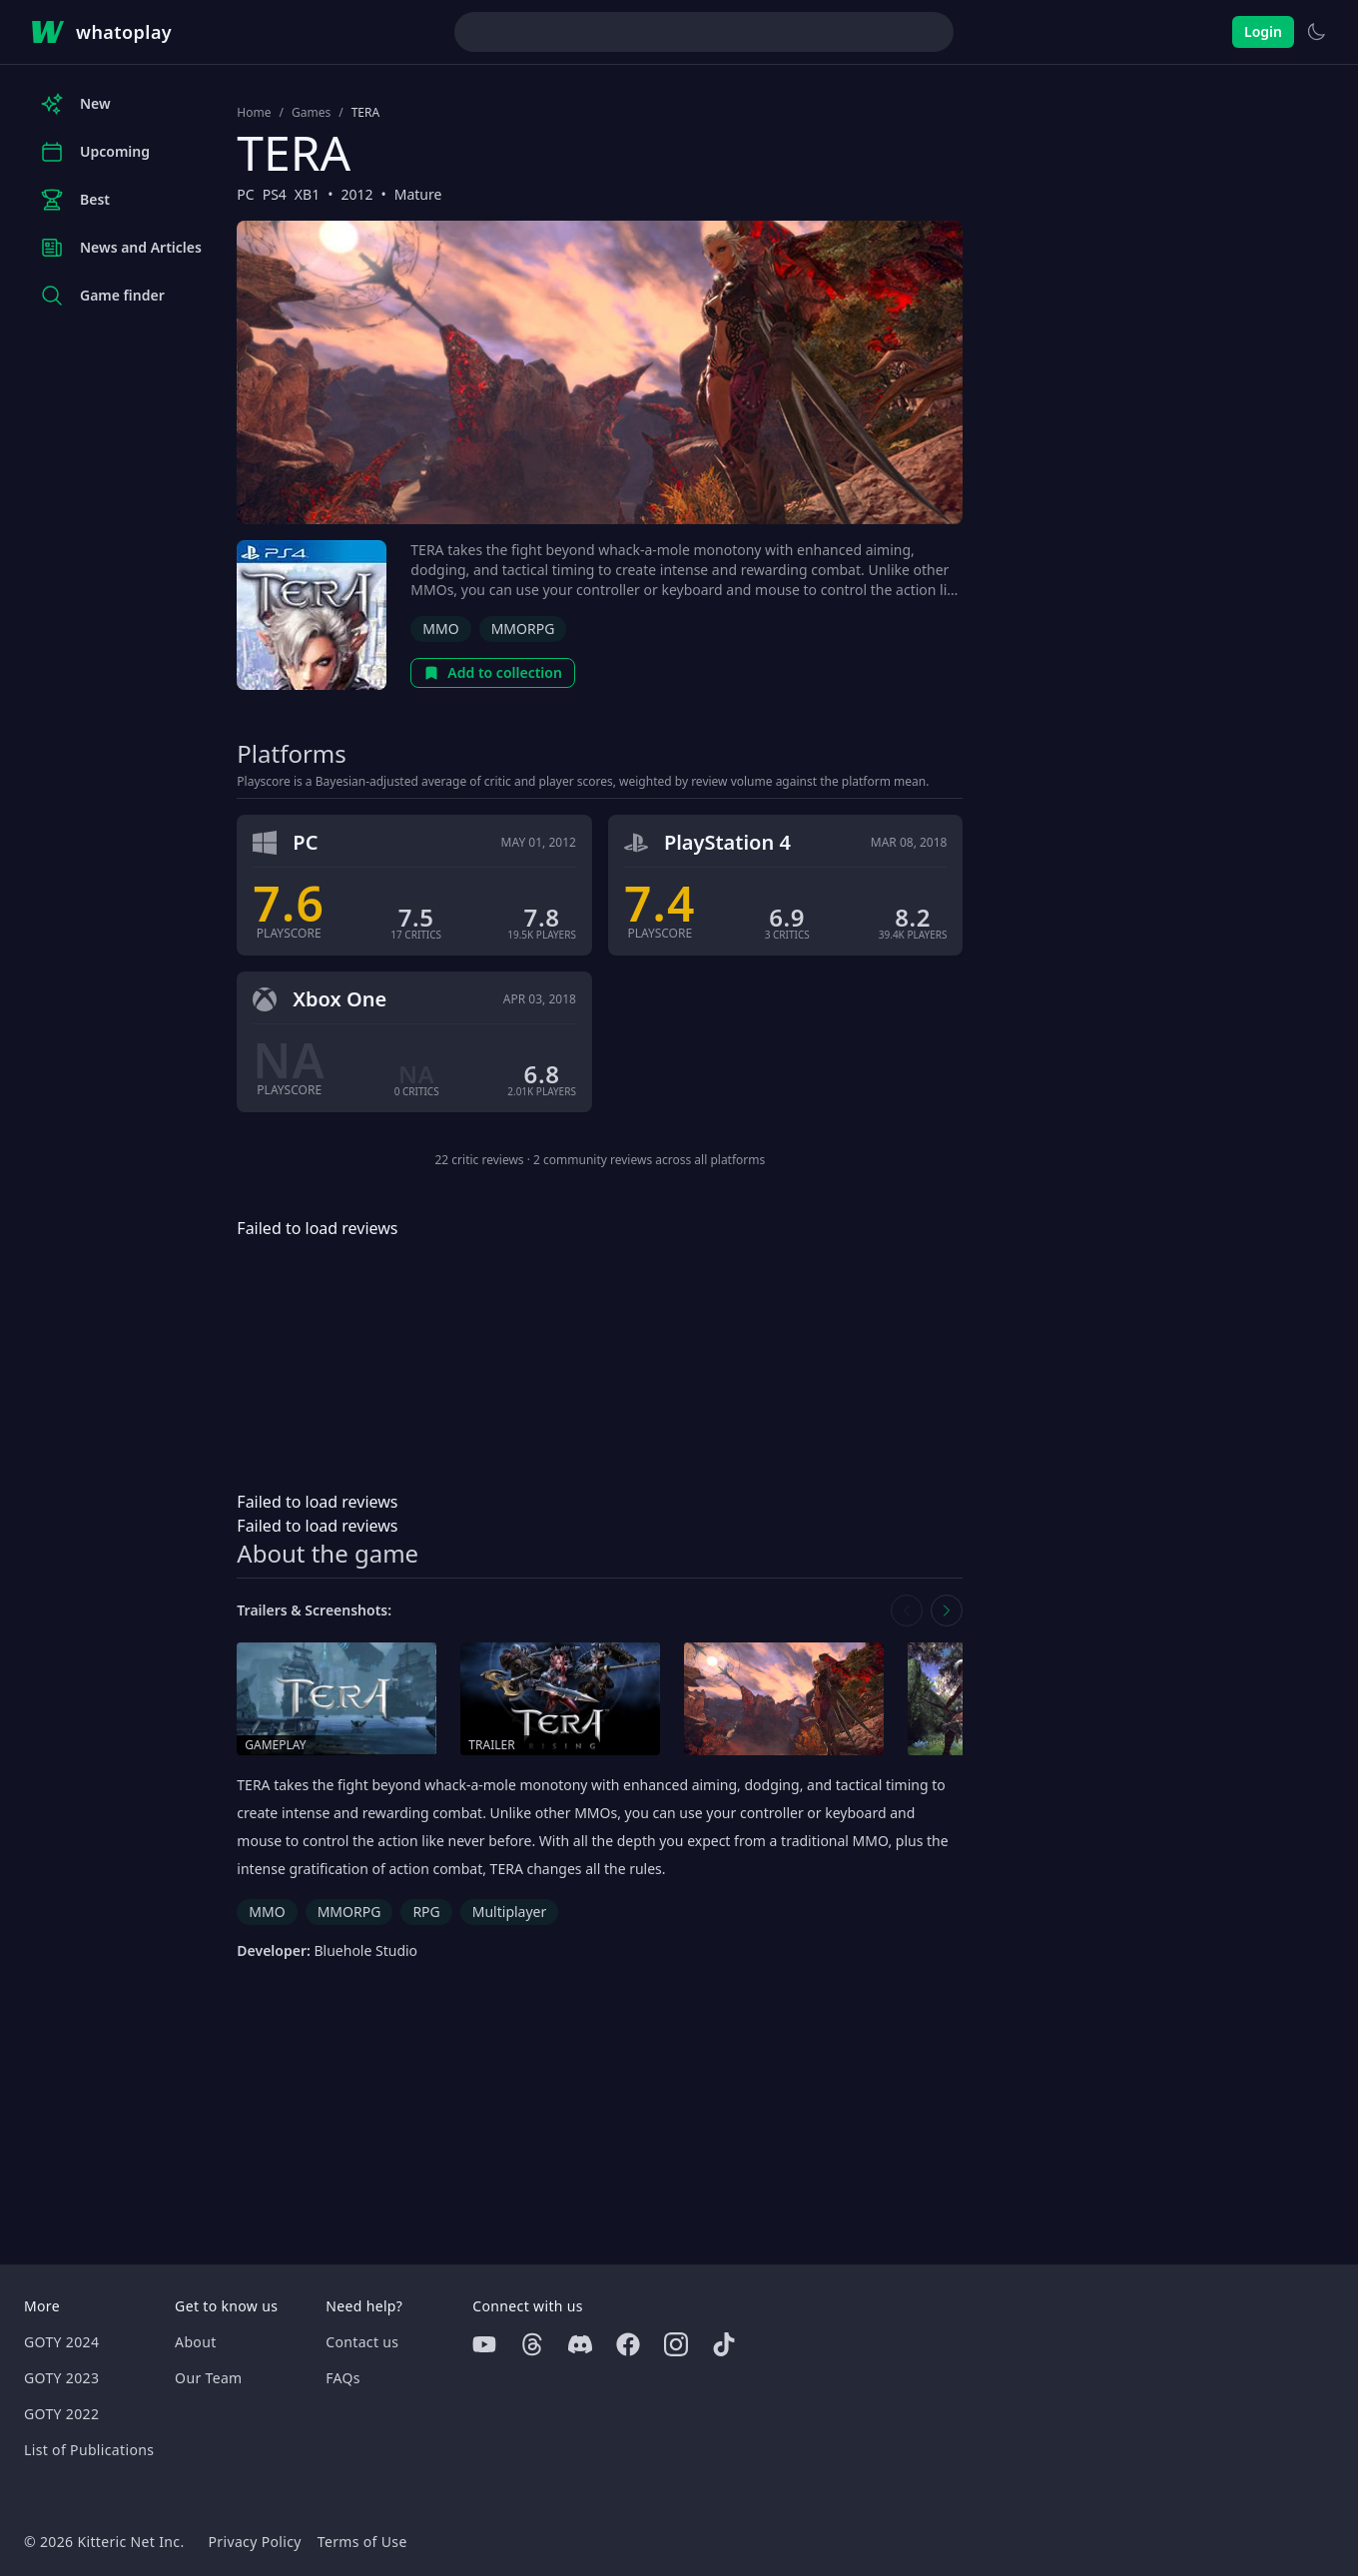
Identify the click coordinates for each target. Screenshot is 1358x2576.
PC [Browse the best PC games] (245, 194)
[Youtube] (484, 2344)
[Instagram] (676, 2344)
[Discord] (580, 2344)
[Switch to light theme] (1316, 32)
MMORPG (523, 628)
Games (311, 113)
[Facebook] (628, 2344)
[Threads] (532, 2344)
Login (1263, 31)
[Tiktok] (724, 2344)
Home (254, 113)
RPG (425, 1911)
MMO (440, 628)
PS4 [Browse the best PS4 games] (275, 194)
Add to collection (492, 672)
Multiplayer (509, 1911)
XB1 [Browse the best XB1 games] (307, 194)
